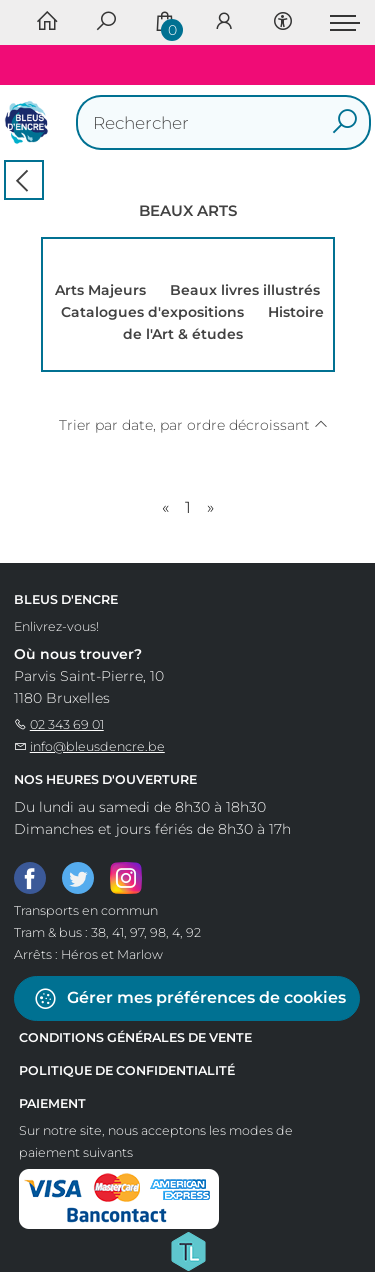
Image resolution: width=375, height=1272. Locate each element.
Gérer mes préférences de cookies (189, 998)
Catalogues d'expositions (152, 312)
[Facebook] (30, 877)
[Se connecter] (224, 22)
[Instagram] (126, 877)
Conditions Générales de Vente (135, 1037)
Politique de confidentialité (127, 1070)
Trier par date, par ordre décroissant (193, 425)
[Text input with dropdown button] (229, 122)
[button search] (344, 122)
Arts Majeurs (100, 290)
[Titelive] (188, 1250)
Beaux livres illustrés (245, 290)
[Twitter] (78, 877)
